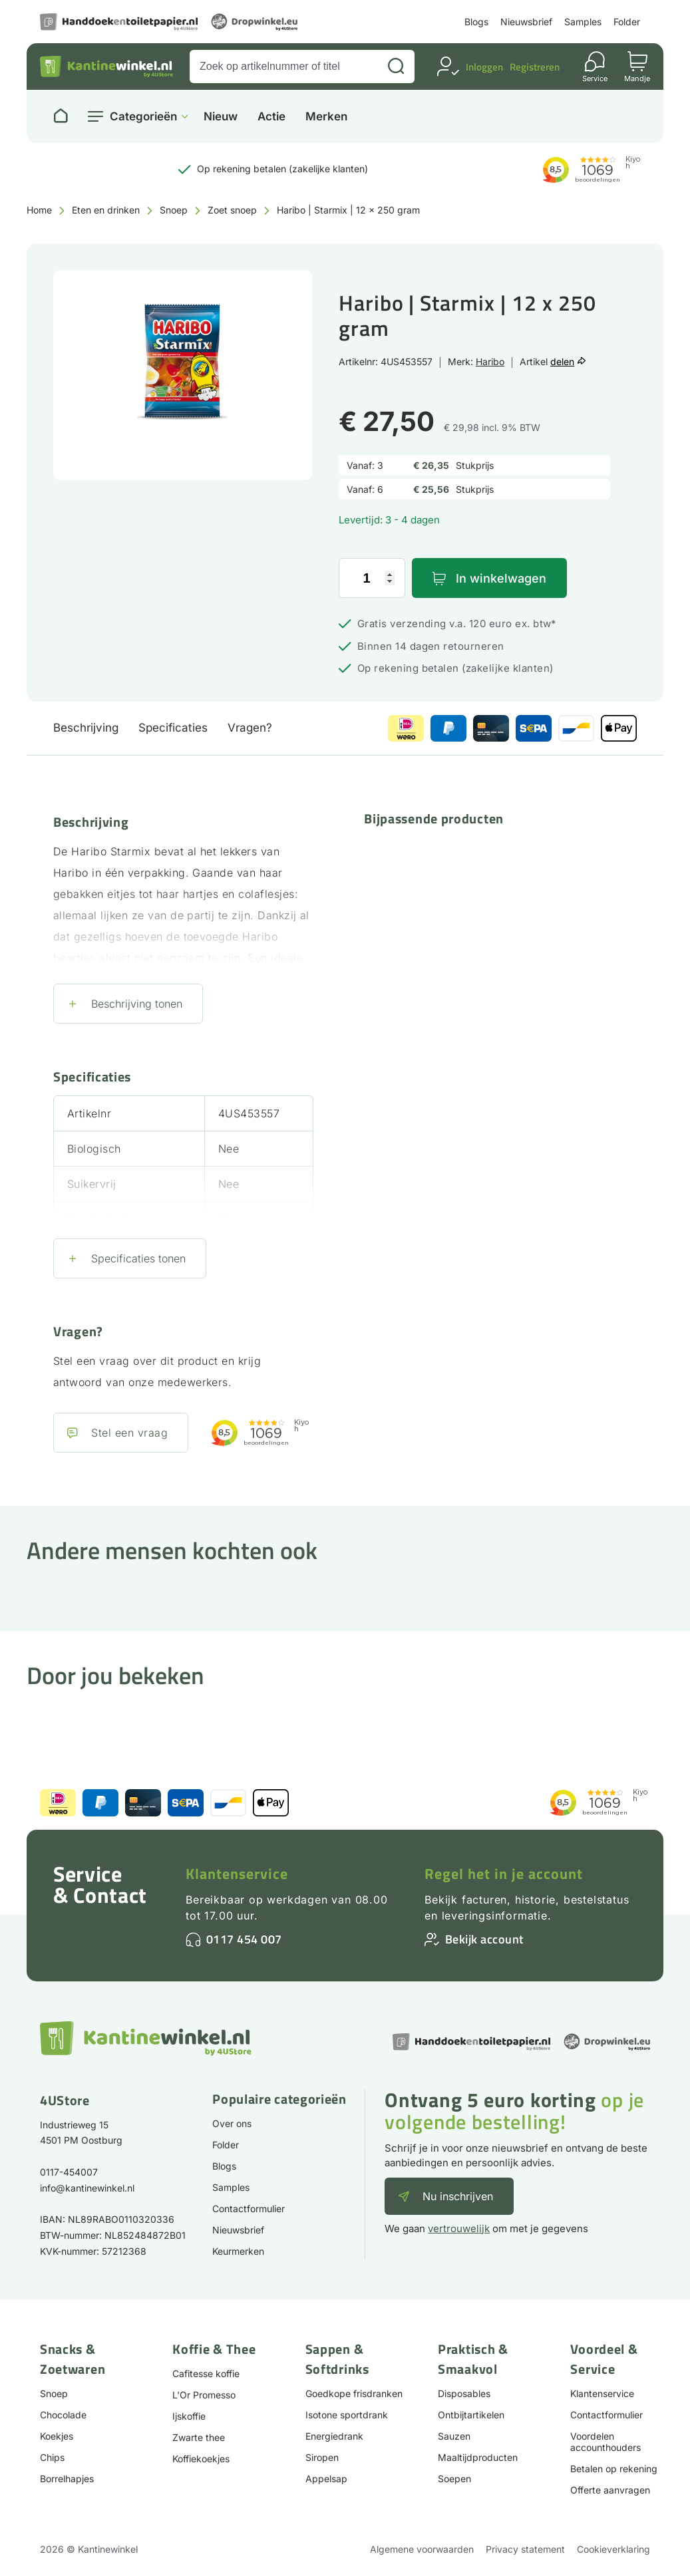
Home (39, 209)
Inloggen (484, 67)
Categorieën (143, 116)
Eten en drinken (106, 209)
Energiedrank (334, 2436)
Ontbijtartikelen (471, 2414)
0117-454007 (69, 2172)
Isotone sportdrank (346, 2414)
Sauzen (454, 2436)
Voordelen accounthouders (605, 2441)
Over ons (232, 2123)
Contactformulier (248, 2208)
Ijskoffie (189, 2416)
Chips (52, 2457)
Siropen (322, 2457)
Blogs (476, 21)
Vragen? (250, 727)
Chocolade (63, 2414)
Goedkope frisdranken (354, 2393)
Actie (271, 116)
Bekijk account (484, 1939)
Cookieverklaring (613, 2549)
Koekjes (56, 2436)
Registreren (535, 67)
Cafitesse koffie (206, 2373)
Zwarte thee (198, 2437)
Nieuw (221, 116)
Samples (583, 21)
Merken (326, 116)
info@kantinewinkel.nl (87, 2188)
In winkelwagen (501, 578)
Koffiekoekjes (201, 2458)
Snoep (174, 209)
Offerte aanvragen (610, 2490)
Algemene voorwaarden (422, 2549)
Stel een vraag (129, 1432)
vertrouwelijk (459, 2228)
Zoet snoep (232, 209)
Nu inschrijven (458, 2196)
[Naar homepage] (61, 116)
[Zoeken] (396, 66)
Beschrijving (85, 727)
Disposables (464, 2393)
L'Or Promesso (204, 2394)
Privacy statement (525, 2549)
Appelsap (326, 2478)
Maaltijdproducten (478, 2457)
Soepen (454, 2478)
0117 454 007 (244, 1939)
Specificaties (173, 727)
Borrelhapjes (67, 2478)
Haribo (490, 361)
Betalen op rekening (613, 2468)
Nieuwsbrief (526, 21)
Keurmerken (238, 2251)
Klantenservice (237, 1873)
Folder (626, 21)
